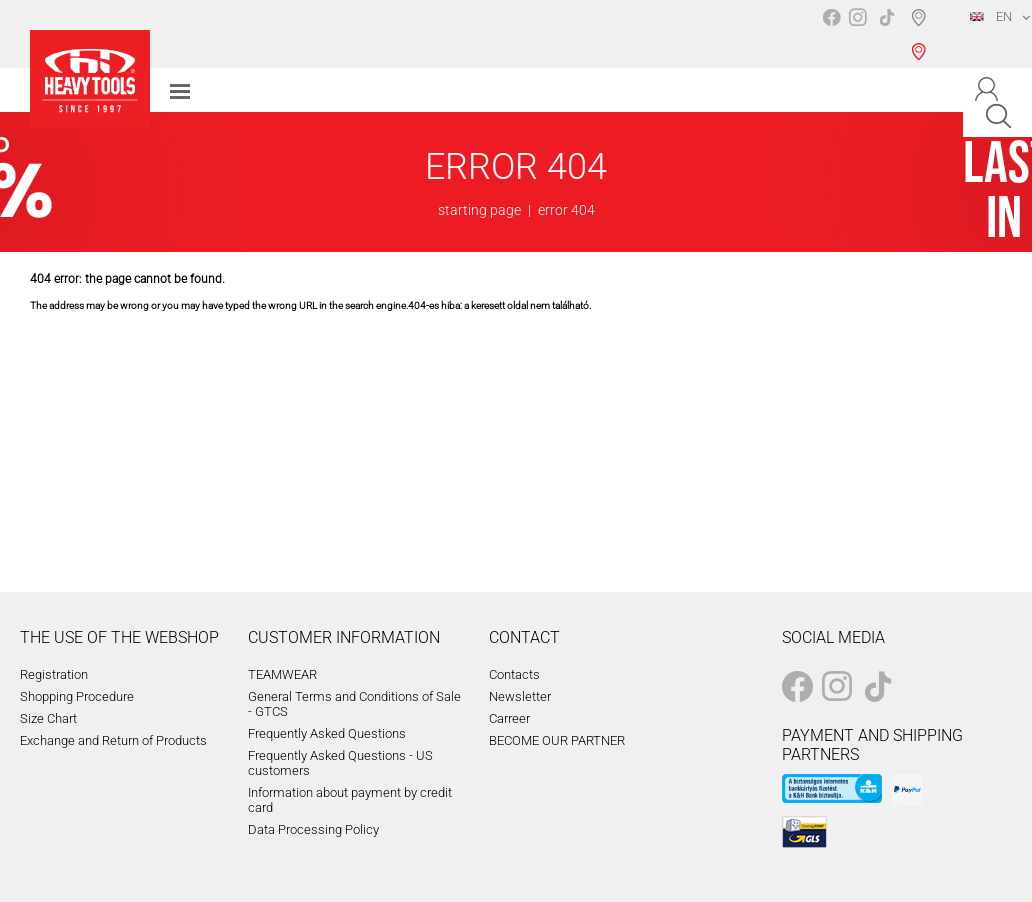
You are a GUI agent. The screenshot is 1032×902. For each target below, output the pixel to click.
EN (991, 16)
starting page (479, 210)
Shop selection (922, 34)
